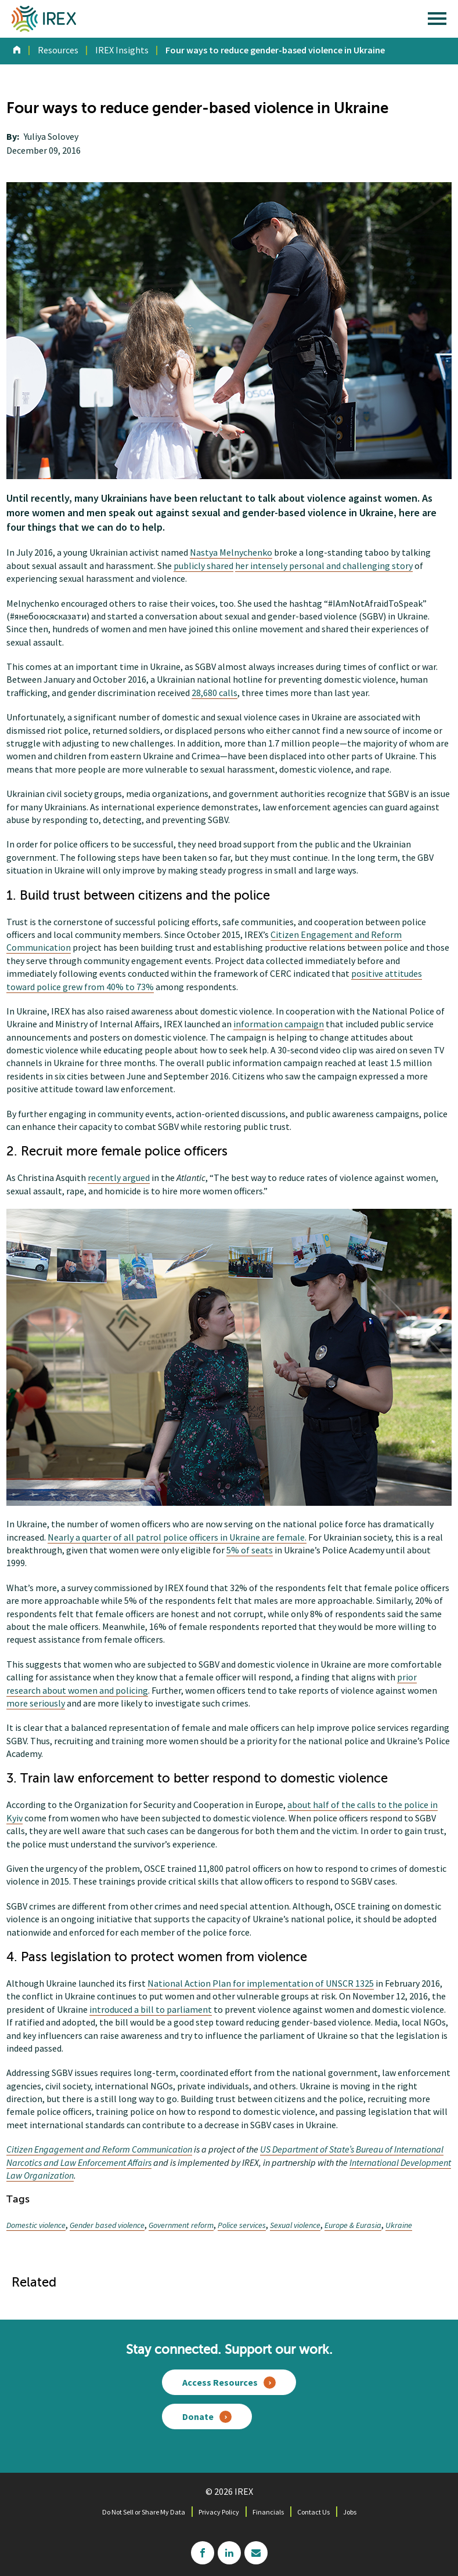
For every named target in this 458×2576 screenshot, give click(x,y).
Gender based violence (107, 2225)
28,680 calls (214, 692)
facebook (202, 2552)
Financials (268, 2512)
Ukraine (398, 2225)
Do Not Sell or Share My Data (143, 2512)
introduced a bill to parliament (150, 2009)
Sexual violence (295, 2225)
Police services (242, 2225)
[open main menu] (437, 21)
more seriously (35, 1703)
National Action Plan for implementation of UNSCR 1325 (260, 1983)
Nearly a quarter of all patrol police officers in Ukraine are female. (177, 1537)
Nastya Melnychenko (231, 552)
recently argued (119, 1177)
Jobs (349, 2512)
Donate (198, 2416)
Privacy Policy (219, 2512)
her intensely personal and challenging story (324, 565)
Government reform (181, 2225)
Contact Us (313, 2512)
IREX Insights (122, 50)
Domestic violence (36, 2225)
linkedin (229, 2552)
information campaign (278, 1024)
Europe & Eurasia (352, 2225)
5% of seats (249, 1550)
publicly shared (203, 565)
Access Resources (220, 2382)
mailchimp (256, 2552)
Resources (58, 50)
